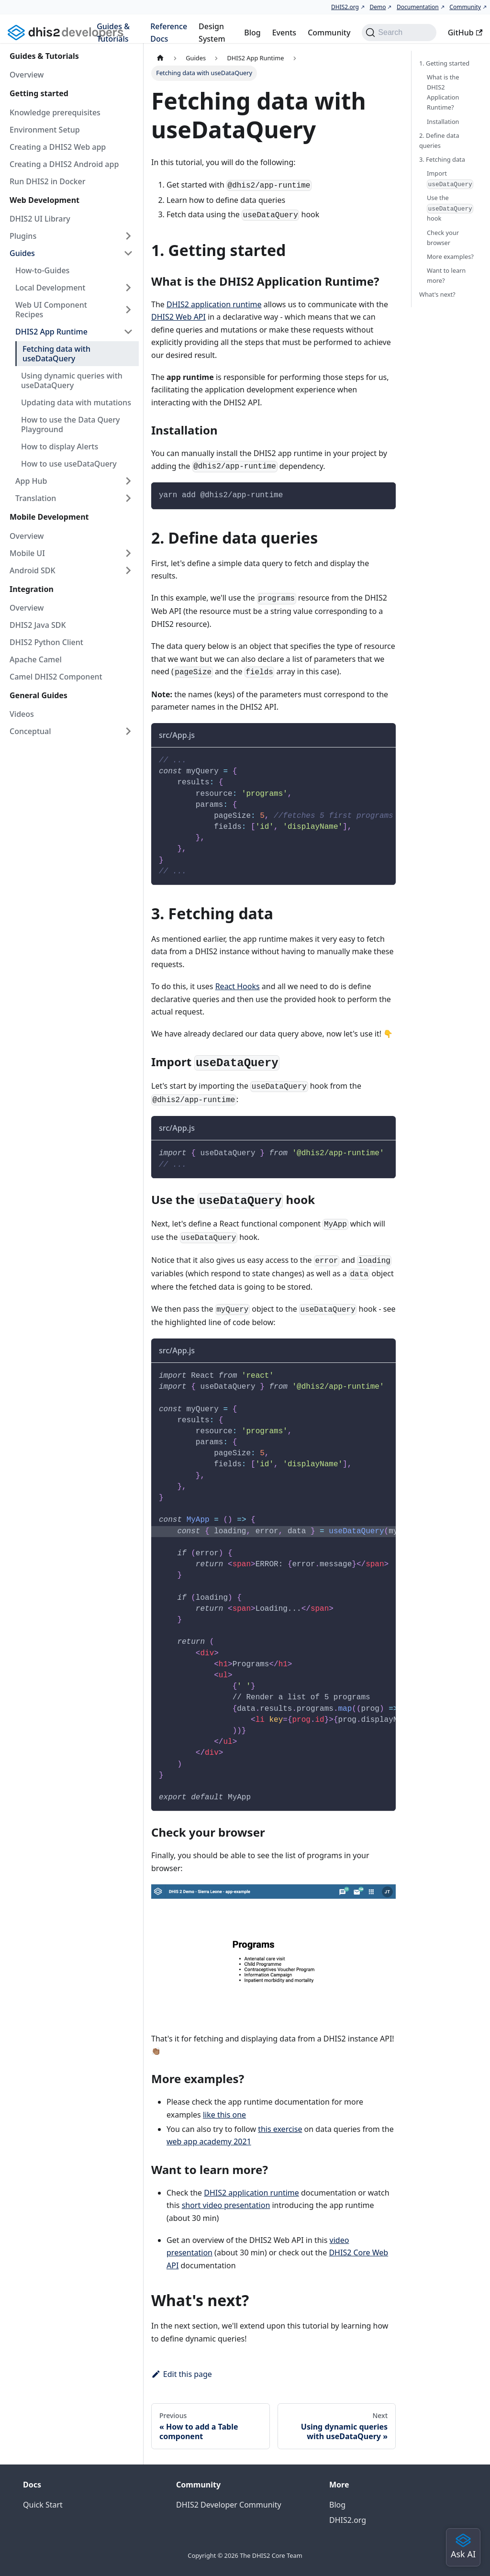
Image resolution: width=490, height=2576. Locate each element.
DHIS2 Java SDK (38, 625)
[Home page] (160, 58)
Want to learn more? (446, 275)
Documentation (418, 7)
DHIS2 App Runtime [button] (51, 331)
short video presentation (226, 2205)
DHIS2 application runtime (214, 304)
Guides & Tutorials (113, 32)
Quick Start (43, 2504)
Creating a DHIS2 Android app (64, 164)
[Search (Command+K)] (399, 32)
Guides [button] (22, 253)
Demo (377, 7)
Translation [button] (35, 498)
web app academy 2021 (209, 2141)
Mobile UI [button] (27, 553)
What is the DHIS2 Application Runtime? (443, 92)
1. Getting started (444, 63)
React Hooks (237, 986)
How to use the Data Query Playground (70, 424)
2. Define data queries (439, 140)
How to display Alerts (59, 446)
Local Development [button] (50, 287)
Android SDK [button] (33, 570)
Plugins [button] (23, 236)
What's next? (437, 294)
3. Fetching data (442, 159)
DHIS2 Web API (178, 317)
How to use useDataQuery (69, 463)
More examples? (450, 256)
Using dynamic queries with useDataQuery (71, 380)
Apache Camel (36, 659)
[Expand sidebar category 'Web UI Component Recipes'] (128, 309)
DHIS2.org (345, 7)
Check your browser (443, 237)
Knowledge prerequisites (55, 112)
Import (450, 179)
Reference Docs (168, 32)
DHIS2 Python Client (46, 642)
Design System (212, 32)
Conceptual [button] (30, 731)
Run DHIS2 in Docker (48, 181)
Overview (27, 74)
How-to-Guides (42, 270)
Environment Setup (45, 129)
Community (465, 7)
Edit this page (181, 2374)
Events (284, 32)
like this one (224, 2114)
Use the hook (450, 208)
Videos (22, 714)
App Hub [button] (31, 481)
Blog (252, 32)
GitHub (465, 32)
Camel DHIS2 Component (56, 676)
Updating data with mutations (76, 402)
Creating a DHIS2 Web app (58, 147)
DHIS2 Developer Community (228, 2504)
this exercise (280, 2129)
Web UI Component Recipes (51, 310)
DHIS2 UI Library (40, 218)
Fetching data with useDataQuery (56, 354)
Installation (443, 121)
